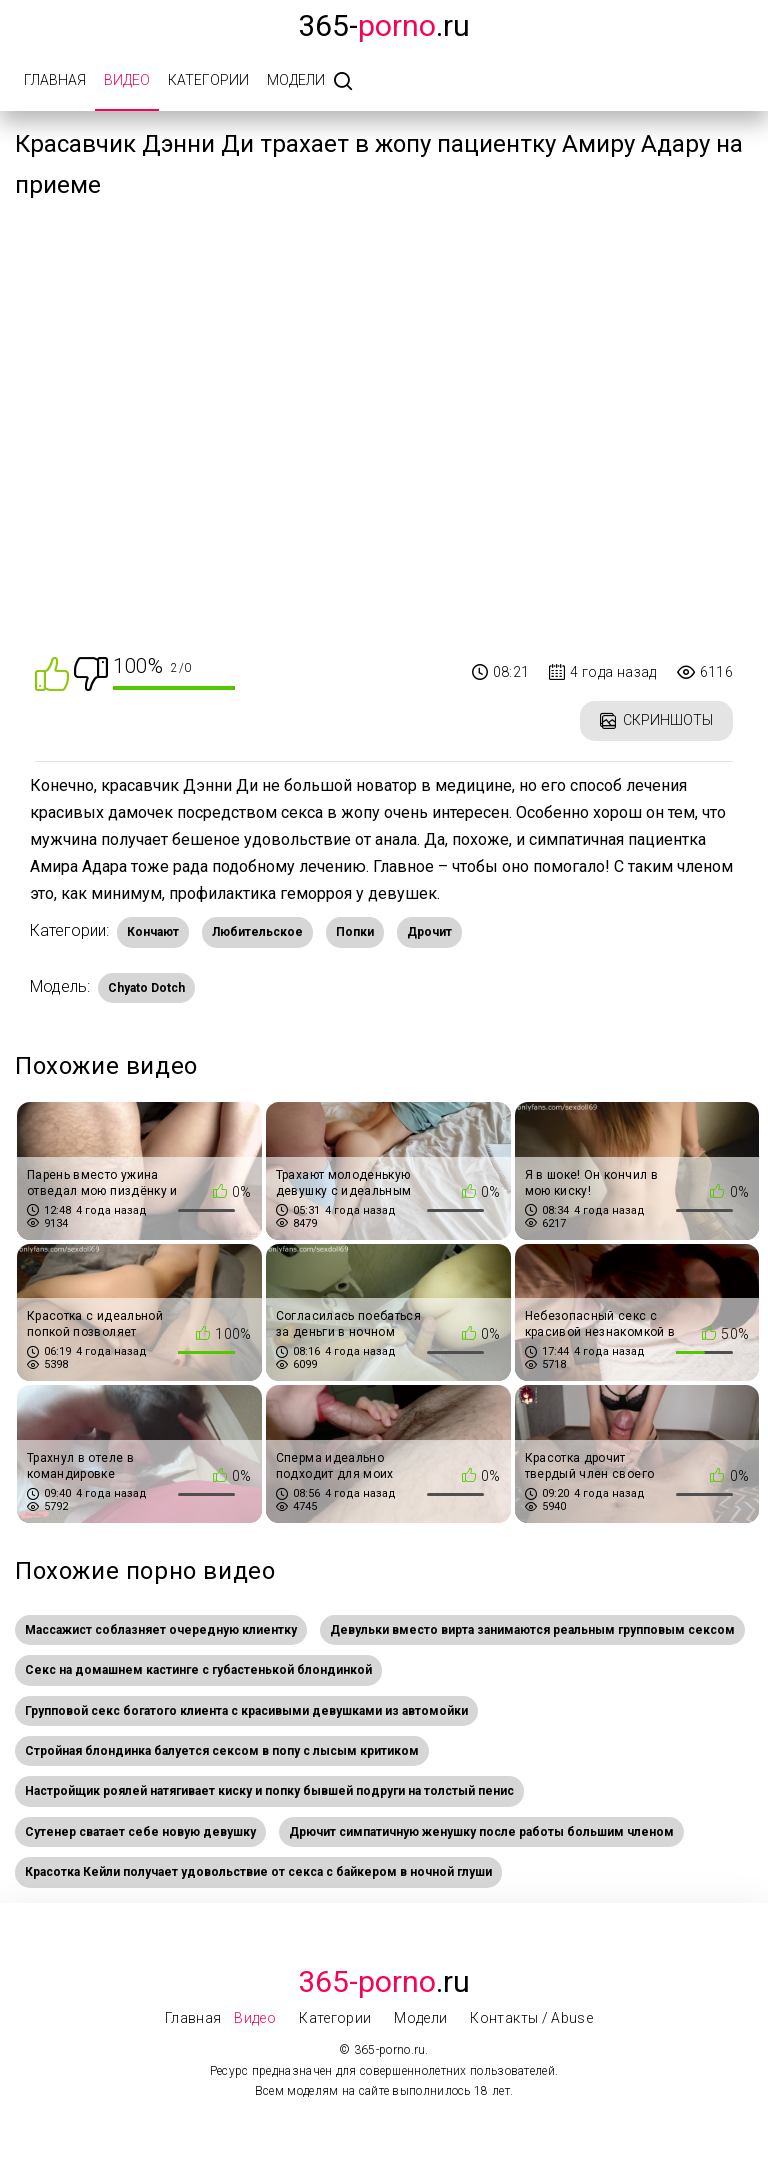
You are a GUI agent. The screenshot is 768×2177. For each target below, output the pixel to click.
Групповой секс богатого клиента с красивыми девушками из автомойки (246, 1711)
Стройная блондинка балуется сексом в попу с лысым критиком (222, 1751)
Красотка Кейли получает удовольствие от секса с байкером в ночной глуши (258, 1872)
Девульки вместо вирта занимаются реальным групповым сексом (532, 1630)
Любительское (257, 932)
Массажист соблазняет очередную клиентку (161, 1630)
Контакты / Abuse (531, 2018)
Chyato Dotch (146, 988)
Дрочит (429, 932)
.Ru (384, 1981)
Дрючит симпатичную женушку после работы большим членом (481, 1832)
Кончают (153, 932)
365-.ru (384, 25)
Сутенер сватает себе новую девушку (140, 1832)
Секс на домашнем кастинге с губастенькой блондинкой (198, 1670)
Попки (355, 932)
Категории (208, 80)
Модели (296, 80)
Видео (127, 80)
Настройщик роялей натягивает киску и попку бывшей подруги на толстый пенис (269, 1791)
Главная (55, 80)
